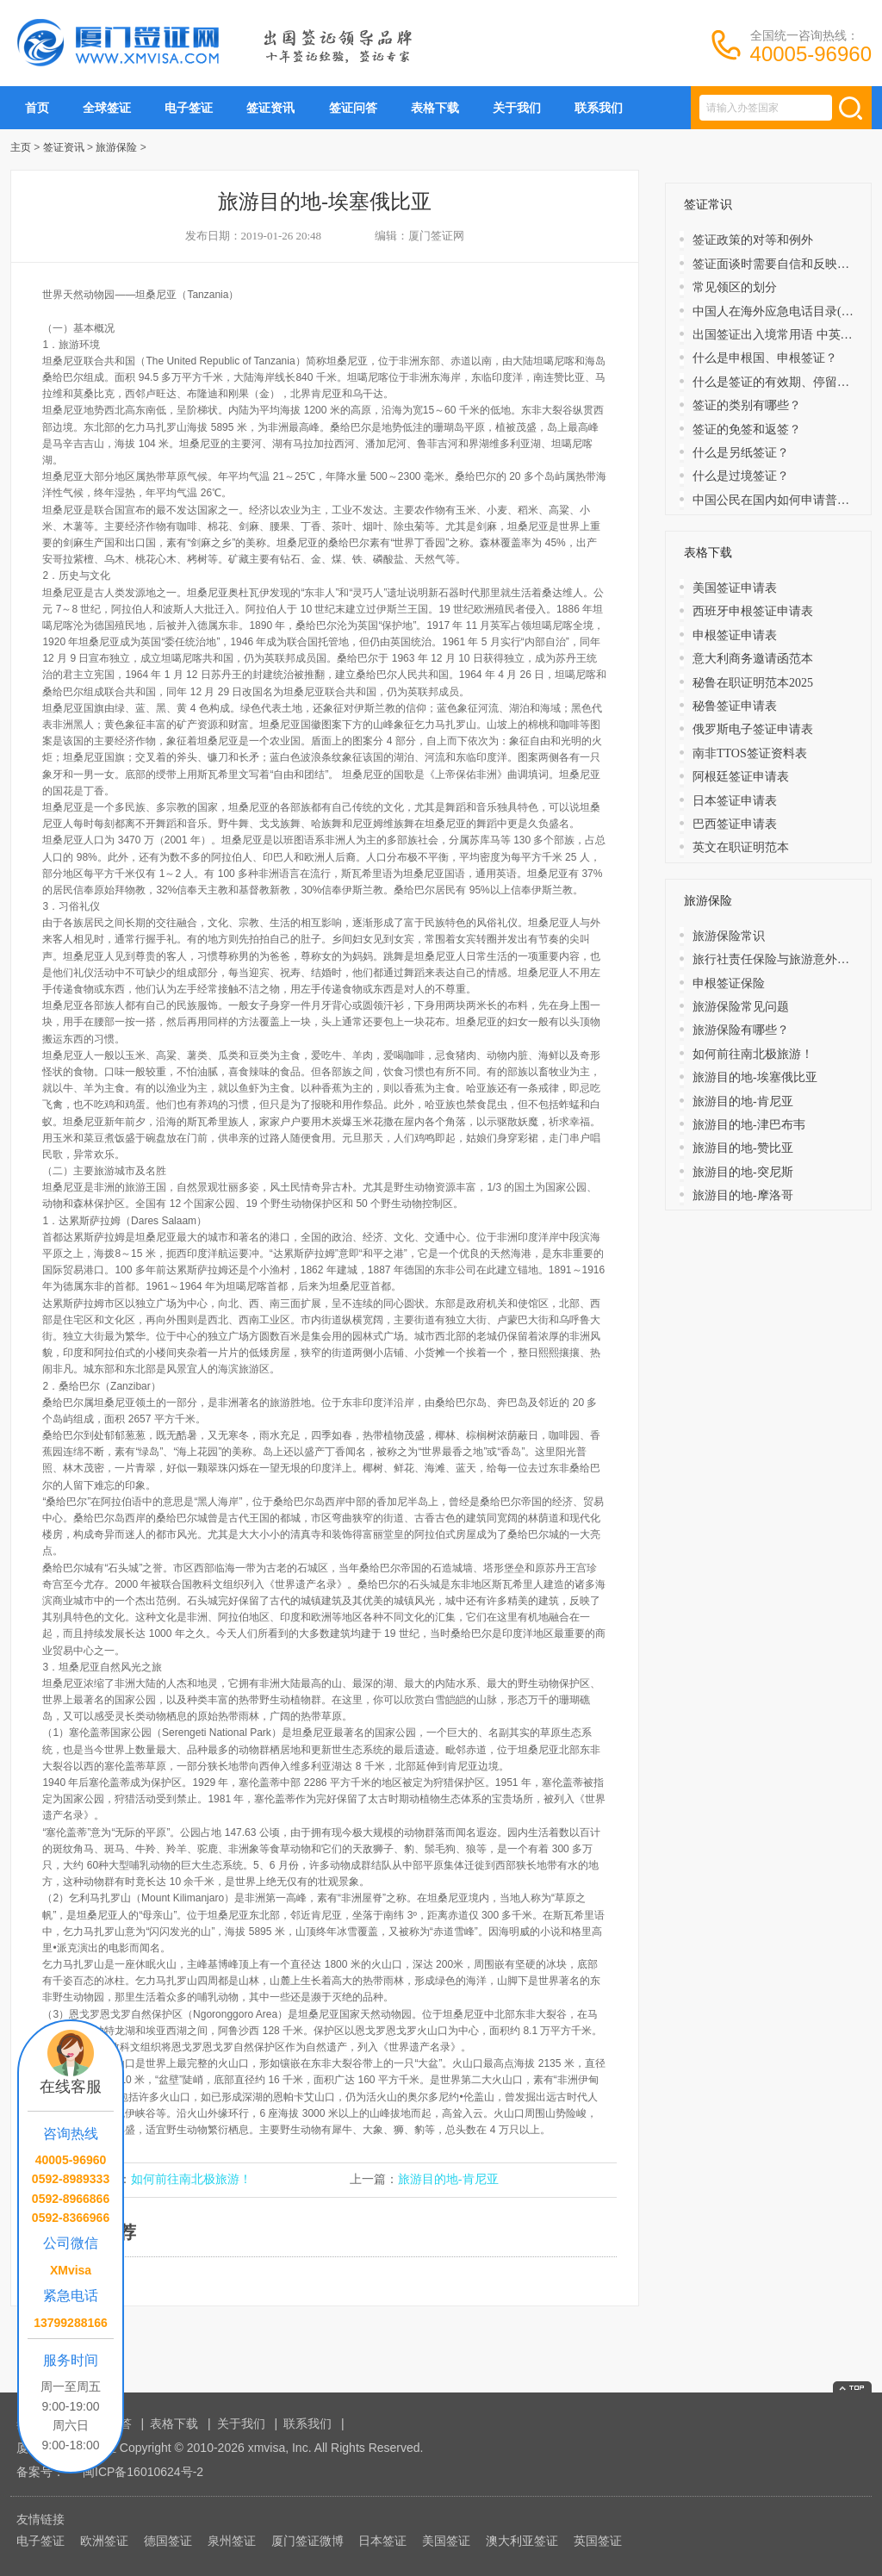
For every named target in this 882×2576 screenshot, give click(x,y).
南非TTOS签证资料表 (750, 753)
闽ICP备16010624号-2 (143, 2472)
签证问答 (353, 108)
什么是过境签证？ (741, 476)
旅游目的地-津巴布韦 (749, 1124)
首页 (37, 108)
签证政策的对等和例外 (753, 239)
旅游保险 (116, 147)
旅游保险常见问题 (741, 1006)
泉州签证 (232, 2541)
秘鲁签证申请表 (735, 706)
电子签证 (189, 108)
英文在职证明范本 (741, 847)
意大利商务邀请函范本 (753, 658)
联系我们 (599, 108)
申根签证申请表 (735, 635)
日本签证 (382, 2541)
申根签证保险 (729, 983)
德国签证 (168, 2541)
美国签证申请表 (735, 588)
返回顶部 (852, 2386)
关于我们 (517, 108)
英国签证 (598, 2541)
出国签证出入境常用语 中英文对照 (785, 334)
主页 (20, 147)
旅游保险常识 (729, 936)
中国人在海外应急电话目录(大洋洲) (787, 311)
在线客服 (71, 2086)
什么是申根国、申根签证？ (765, 358)
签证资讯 (270, 108)
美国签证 (446, 2541)
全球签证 (107, 108)
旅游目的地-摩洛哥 (743, 1195)
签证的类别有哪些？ (747, 405)
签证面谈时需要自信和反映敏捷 (777, 264)
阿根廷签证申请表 (741, 776)
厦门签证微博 (307, 2541)
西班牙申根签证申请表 (753, 611)
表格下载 (435, 108)
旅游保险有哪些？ (741, 1030)
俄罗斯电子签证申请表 (753, 729)
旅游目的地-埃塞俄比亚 (755, 1077)
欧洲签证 (104, 2541)
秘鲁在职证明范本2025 (753, 682)
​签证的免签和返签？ (747, 429)
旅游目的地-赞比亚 (743, 1148)
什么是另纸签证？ (741, 452)
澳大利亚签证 (522, 2541)
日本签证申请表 (735, 800)
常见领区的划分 (735, 287)
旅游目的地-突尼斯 (743, 1172)
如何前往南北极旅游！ (191, 2179)
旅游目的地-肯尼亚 (448, 2179)
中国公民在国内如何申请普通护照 (783, 500)
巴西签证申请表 (735, 824)
